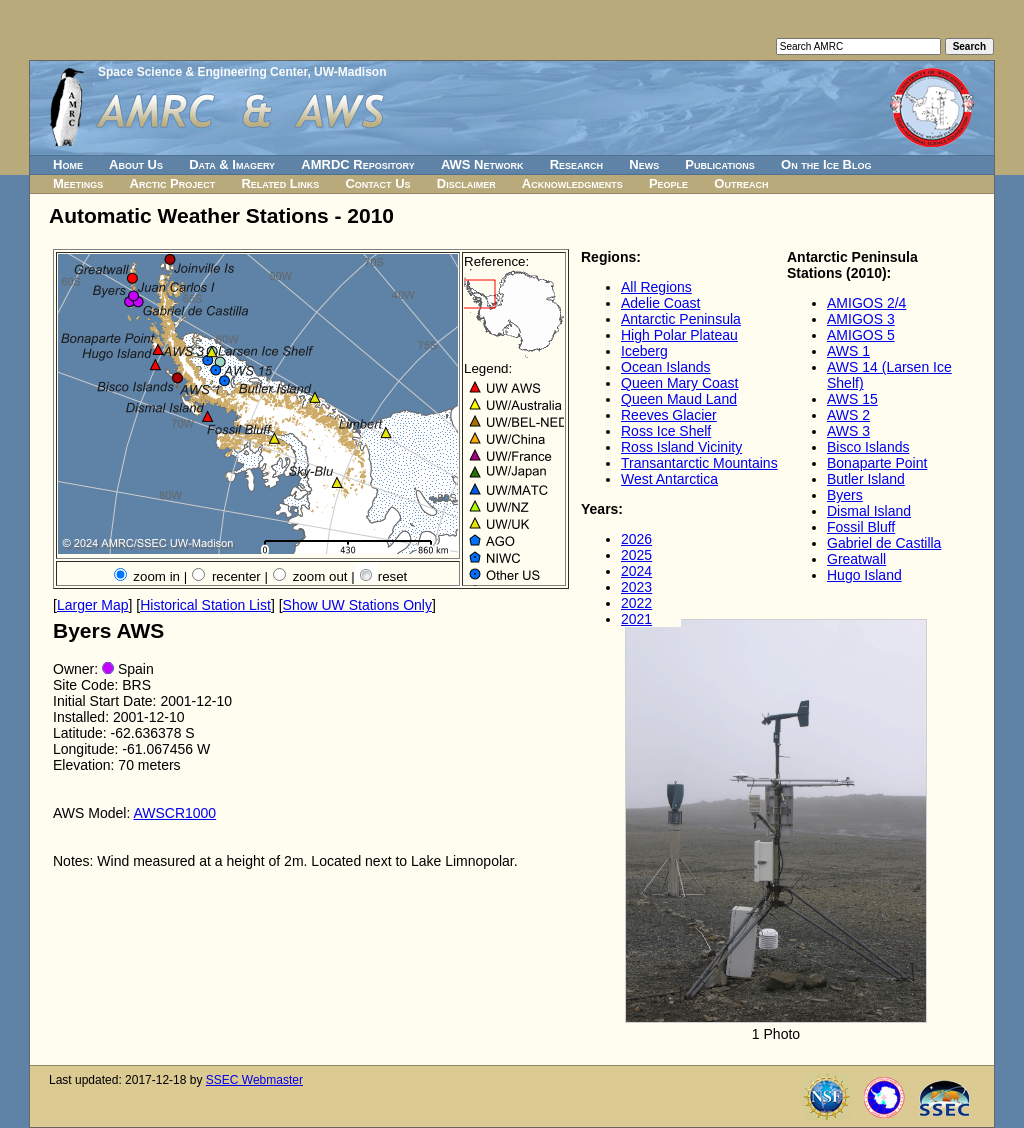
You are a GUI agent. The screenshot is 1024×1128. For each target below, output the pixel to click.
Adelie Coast (660, 303)
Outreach (741, 183)
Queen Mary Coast (680, 383)
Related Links (280, 183)
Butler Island (866, 479)
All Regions (656, 287)
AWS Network (482, 164)
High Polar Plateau (679, 335)
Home (68, 164)
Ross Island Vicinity (681, 447)
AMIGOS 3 (861, 319)
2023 (636, 587)
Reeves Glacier (669, 415)
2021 (636, 619)
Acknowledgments (572, 183)
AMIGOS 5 (861, 335)
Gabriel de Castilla (884, 543)
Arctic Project (173, 183)
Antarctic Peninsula (681, 319)
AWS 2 (848, 415)
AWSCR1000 (174, 813)
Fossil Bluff (861, 527)
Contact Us (377, 183)
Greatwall (856, 559)
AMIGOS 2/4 (866, 303)
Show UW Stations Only (357, 605)
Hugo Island (864, 575)
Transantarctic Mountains (699, 463)
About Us (136, 164)
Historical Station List (205, 605)
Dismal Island (869, 511)
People (668, 183)
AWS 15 (852, 399)
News (644, 164)
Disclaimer (466, 183)
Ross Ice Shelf (666, 431)
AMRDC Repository (357, 164)
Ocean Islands (666, 367)
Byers (845, 495)
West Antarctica (669, 479)
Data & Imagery (232, 164)
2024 (636, 571)
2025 (636, 555)
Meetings (78, 183)
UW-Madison (350, 72)
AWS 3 (848, 431)
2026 (636, 539)
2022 (636, 603)
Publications (720, 164)
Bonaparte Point (877, 463)
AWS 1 (848, 351)
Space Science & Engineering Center (202, 72)
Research (576, 164)
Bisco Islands (868, 447)
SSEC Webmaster (254, 1080)
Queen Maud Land (679, 399)
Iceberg (644, 351)
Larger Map (93, 605)
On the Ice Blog (826, 164)
